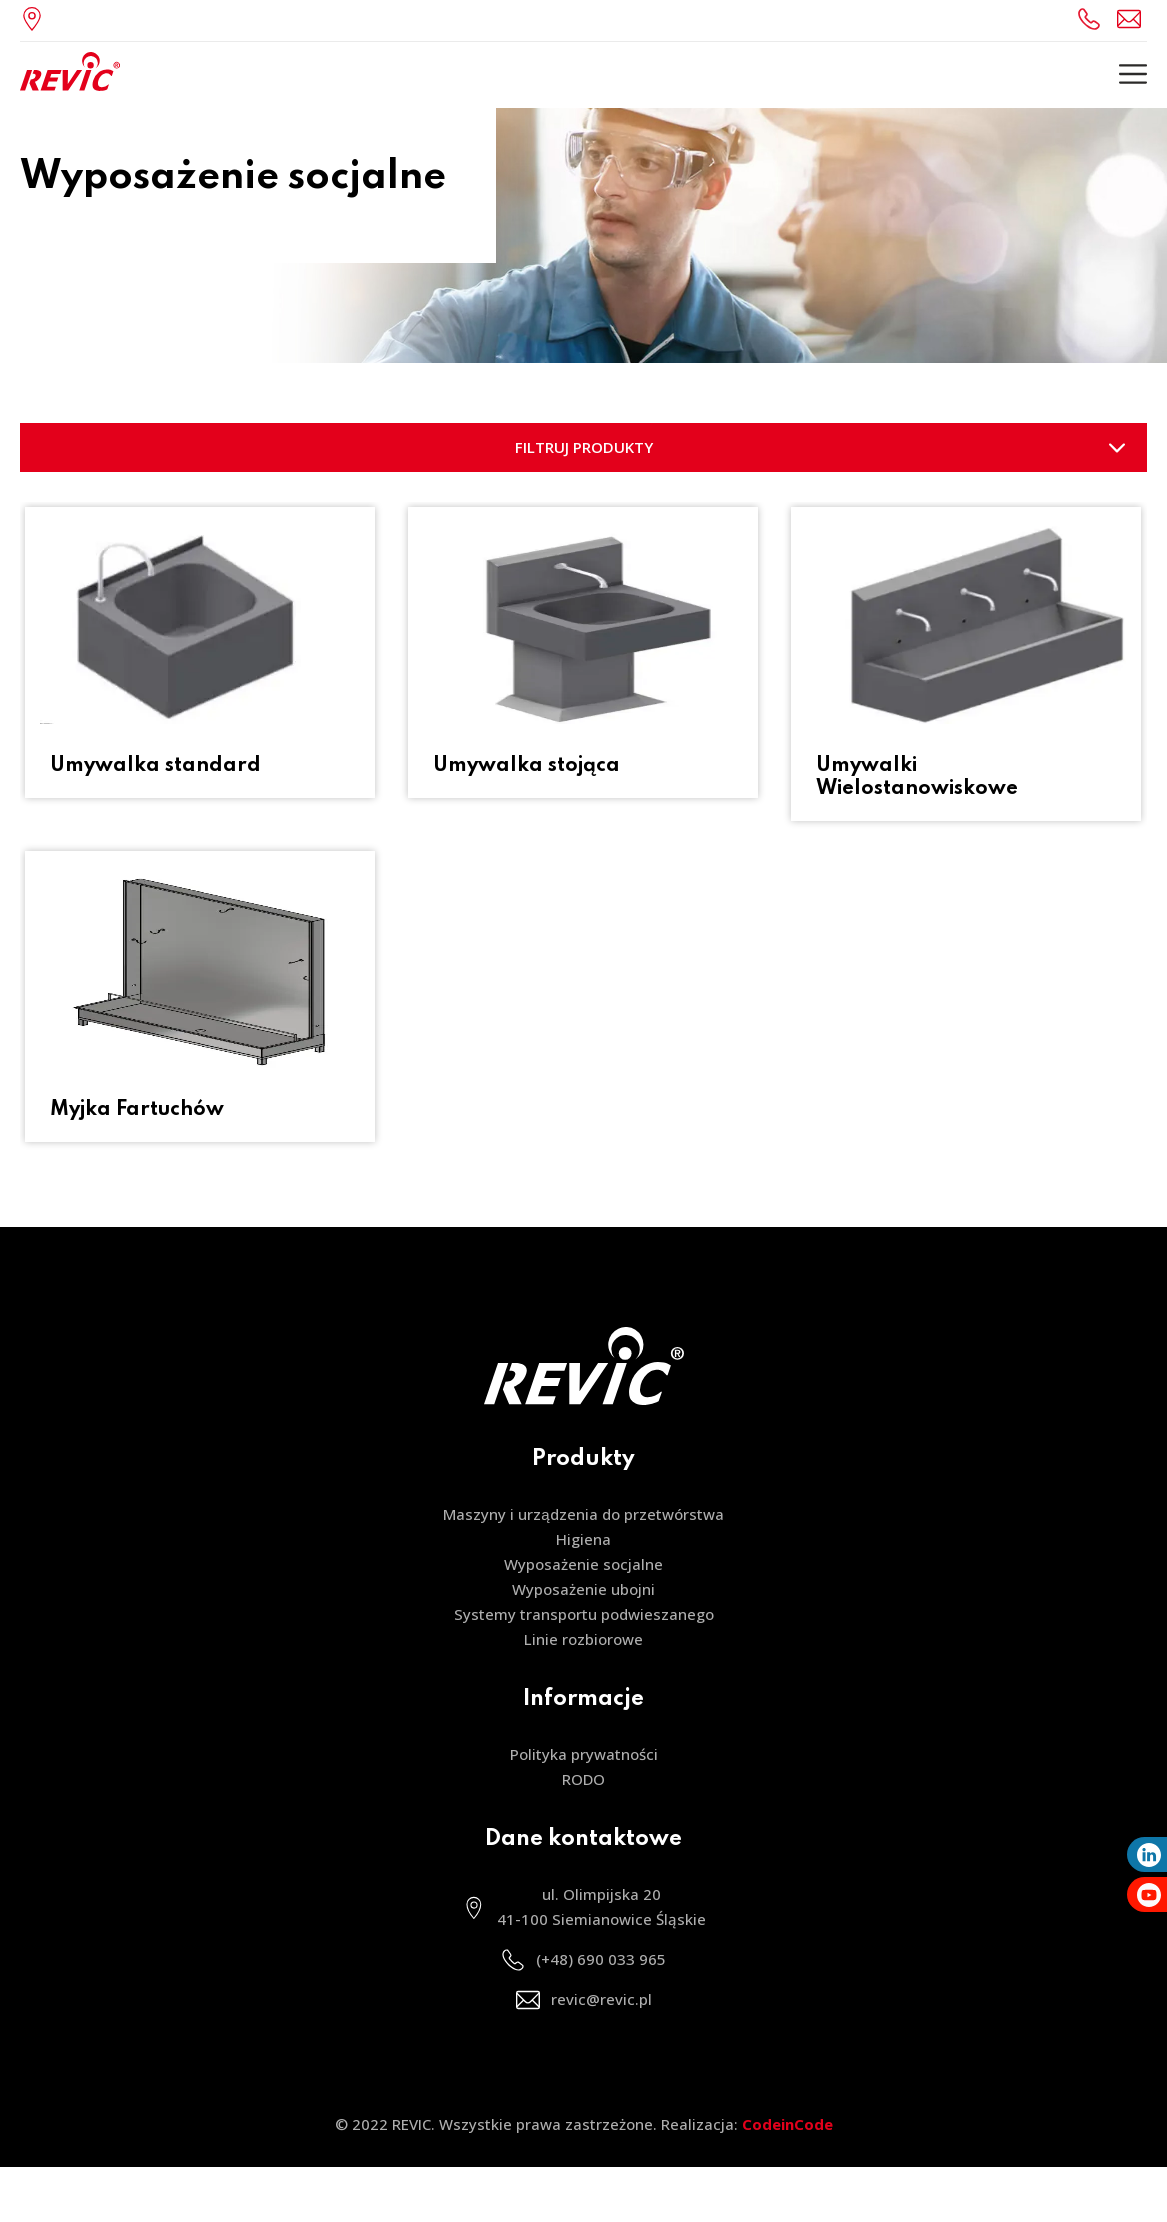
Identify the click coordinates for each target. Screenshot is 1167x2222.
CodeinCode (787, 2124)
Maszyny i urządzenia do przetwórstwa (583, 1514)
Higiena (583, 1539)
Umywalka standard (155, 766)
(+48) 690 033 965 (1092, 18)
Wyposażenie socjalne (583, 1564)
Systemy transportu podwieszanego (584, 1614)
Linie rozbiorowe (583, 1639)
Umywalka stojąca (526, 766)
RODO (583, 1779)
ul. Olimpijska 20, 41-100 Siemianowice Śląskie (37, 18)
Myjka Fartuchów (137, 1110)
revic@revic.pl (1132, 18)
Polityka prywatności (584, 1754)
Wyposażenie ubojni (583, 1589)
